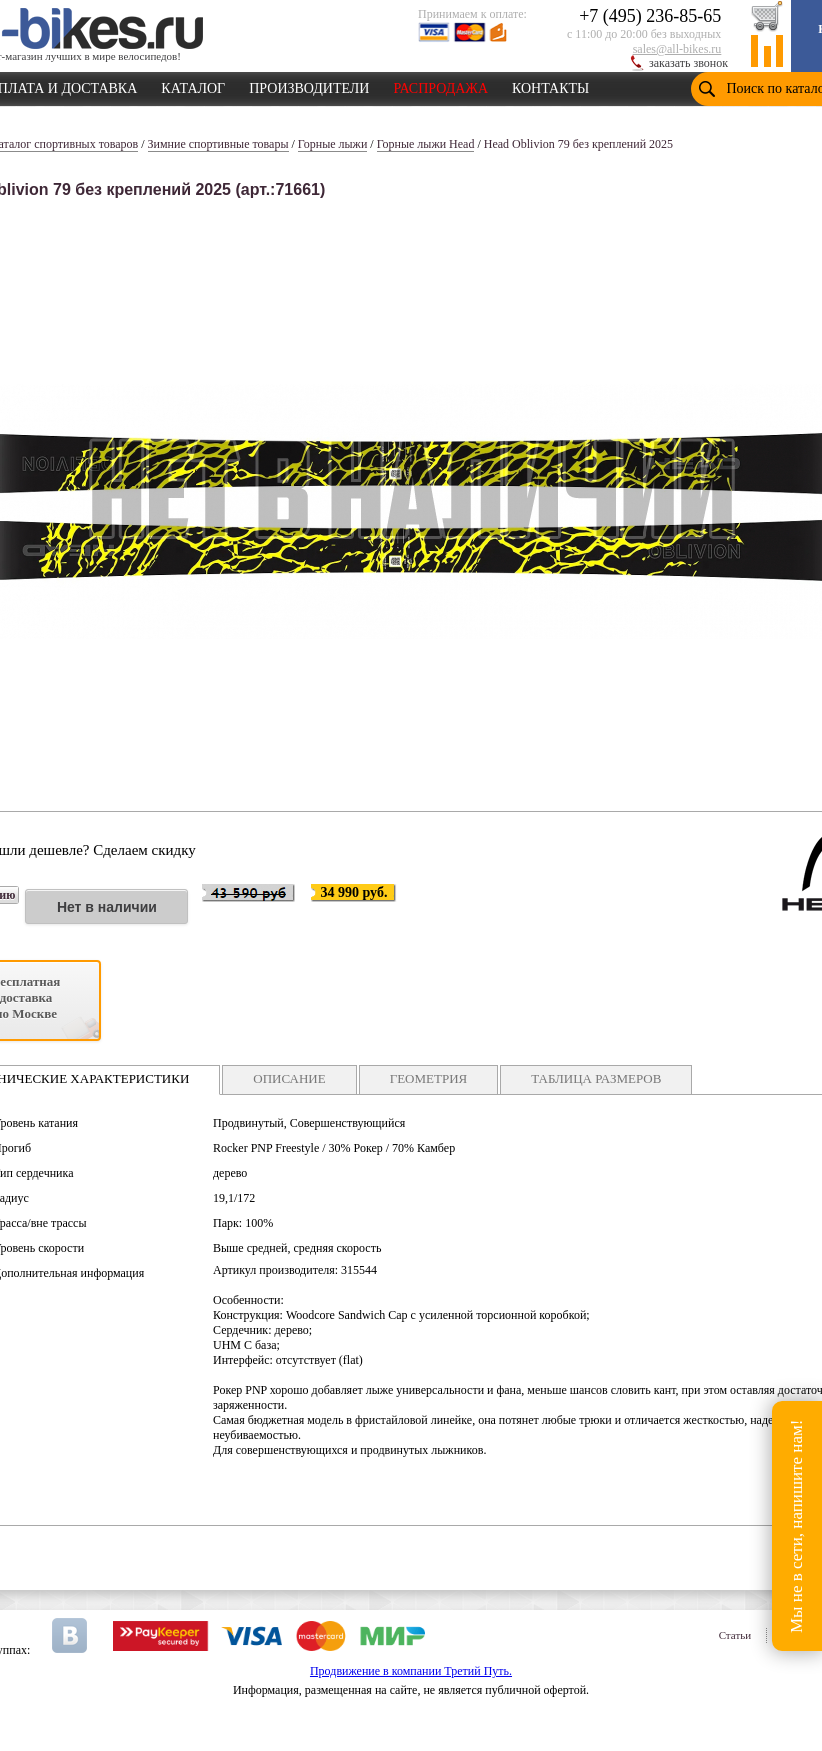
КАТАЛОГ (193, 85)
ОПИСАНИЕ (289, 1078)
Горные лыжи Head (426, 144)
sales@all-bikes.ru (677, 49)
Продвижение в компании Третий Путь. (411, 1671)
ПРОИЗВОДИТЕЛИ (309, 85)
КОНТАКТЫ (550, 85)
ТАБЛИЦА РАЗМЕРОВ (596, 1078)
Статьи (735, 1635)
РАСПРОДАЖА (440, 85)
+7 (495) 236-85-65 (650, 16)
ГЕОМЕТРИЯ (429, 1078)
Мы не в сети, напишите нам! (796, 1525)
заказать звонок (688, 63)
